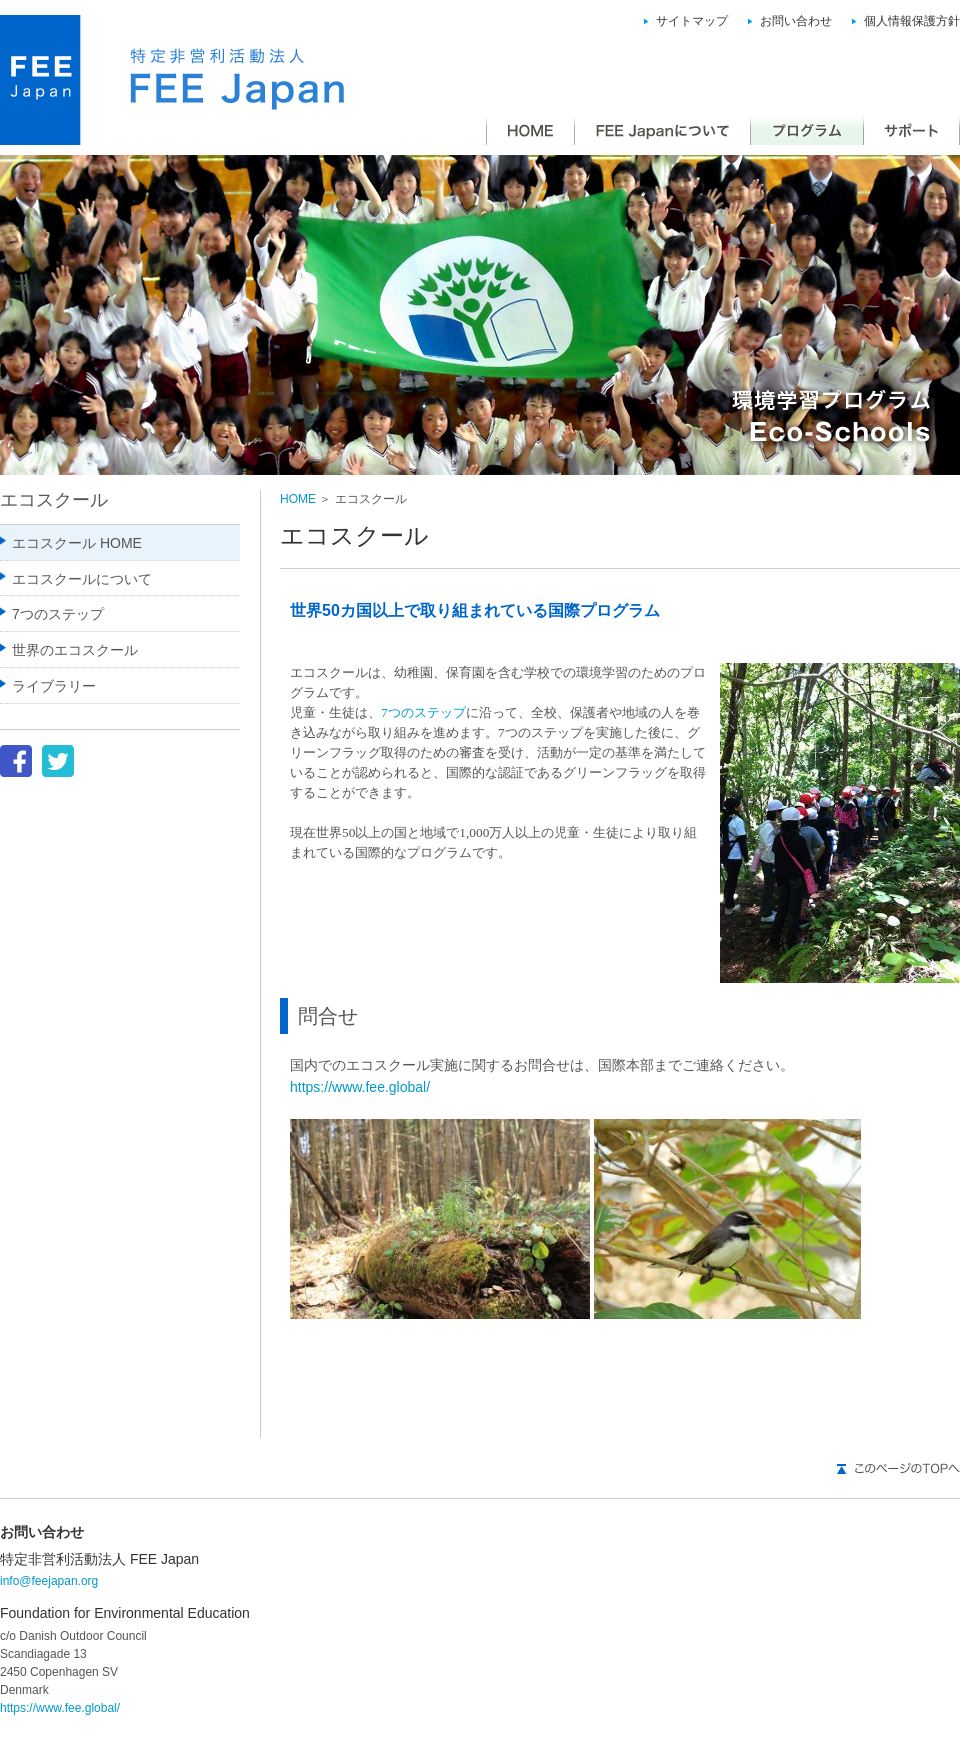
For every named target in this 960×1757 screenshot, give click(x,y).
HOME (298, 499)
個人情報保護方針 (912, 21)
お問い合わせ (796, 21)
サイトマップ (692, 21)
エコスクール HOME (77, 543)
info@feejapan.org (49, 1581)
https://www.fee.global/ (360, 1087)
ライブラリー (54, 686)
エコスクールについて (82, 579)
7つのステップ (423, 712)
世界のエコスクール (75, 650)
